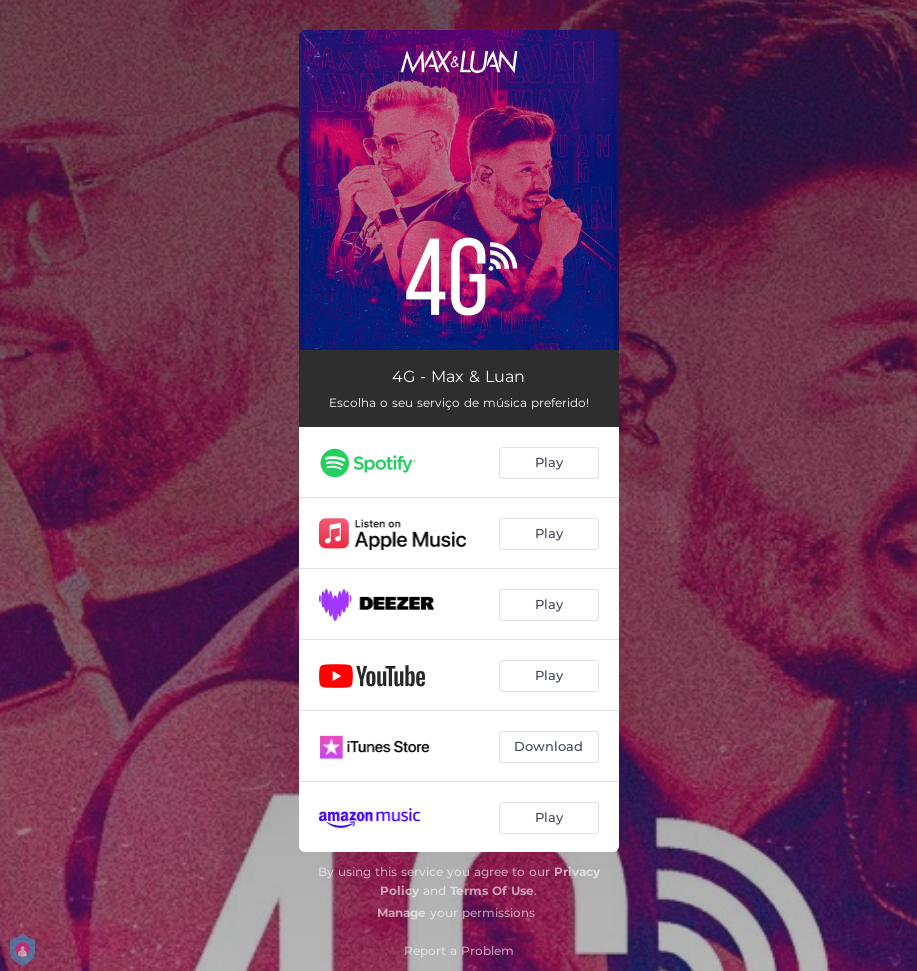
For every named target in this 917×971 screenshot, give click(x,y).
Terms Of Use (492, 890)
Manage (401, 912)
